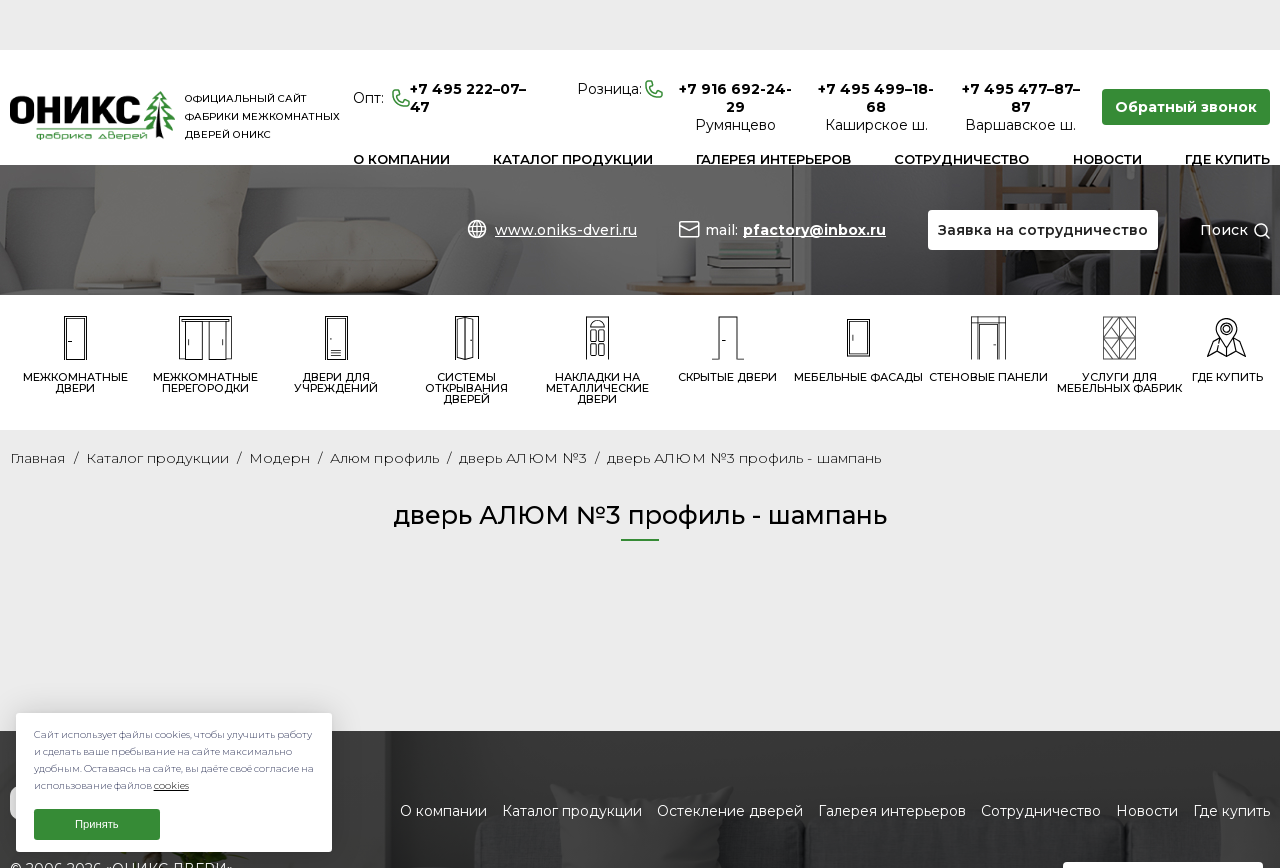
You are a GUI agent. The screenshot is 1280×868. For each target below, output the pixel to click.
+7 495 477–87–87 (1021, 48)
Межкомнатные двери (75, 305)
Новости (1107, 109)
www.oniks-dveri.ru (566, 180)
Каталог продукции (573, 109)
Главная (38, 408)
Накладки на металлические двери (597, 310)
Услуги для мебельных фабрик (1119, 305)
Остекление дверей (730, 762)
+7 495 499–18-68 (876, 48)
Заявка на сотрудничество (1043, 180)
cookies (171, 785)
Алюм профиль (384, 408)
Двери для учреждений (336, 305)
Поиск (1224, 180)
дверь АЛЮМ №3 (523, 408)
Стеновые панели (988, 299)
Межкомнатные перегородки (205, 305)
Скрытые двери (727, 299)
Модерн (279, 408)
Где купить (1227, 109)
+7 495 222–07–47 (439, 48)
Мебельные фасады (858, 299)
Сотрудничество (961, 109)
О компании (401, 109)
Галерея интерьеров (773, 109)
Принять (97, 824)
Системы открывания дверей (466, 310)
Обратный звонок (1186, 57)
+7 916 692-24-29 (735, 48)
